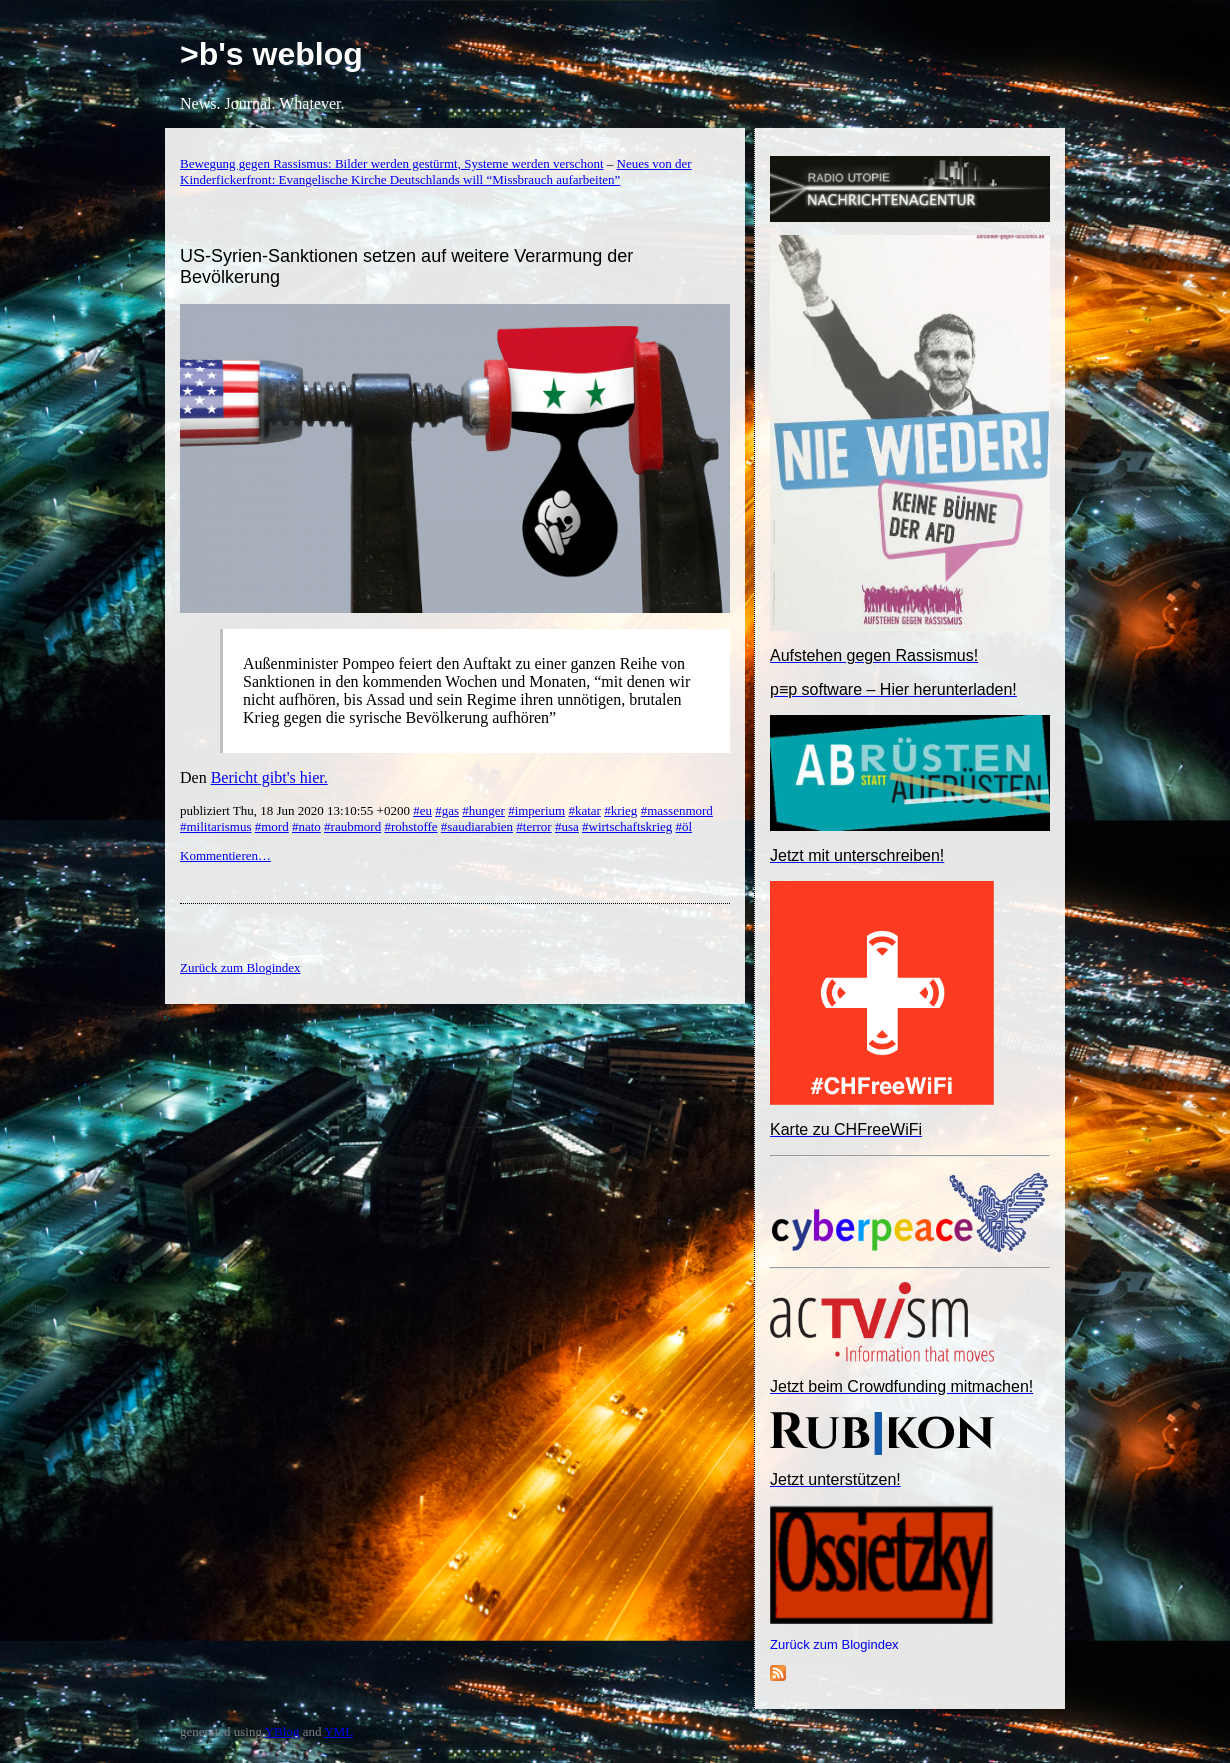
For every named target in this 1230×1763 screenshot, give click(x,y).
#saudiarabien (477, 826)
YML (338, 1731)
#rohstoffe (410, 826)
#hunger (483, 810)
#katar (584, 810)
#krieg (620, 810)
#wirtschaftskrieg (627, 826)
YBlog (282, 1731)
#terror (533, 826)
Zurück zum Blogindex (834, 1644)
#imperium (536, 810)
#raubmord (352, 826)
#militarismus (216, 826)
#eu (422, 810)
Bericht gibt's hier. (269, 777)
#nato (306, 826)
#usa (567, 826)
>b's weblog (271, 54)
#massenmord (677, 810)
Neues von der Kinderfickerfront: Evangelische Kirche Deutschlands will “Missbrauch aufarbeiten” (436, 171)
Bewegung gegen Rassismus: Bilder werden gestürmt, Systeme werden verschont (392, 163)
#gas (447, 810)
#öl (684, 826)
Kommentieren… (225, 855)
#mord (272, 826)
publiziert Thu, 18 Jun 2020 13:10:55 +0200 (296, 810)
